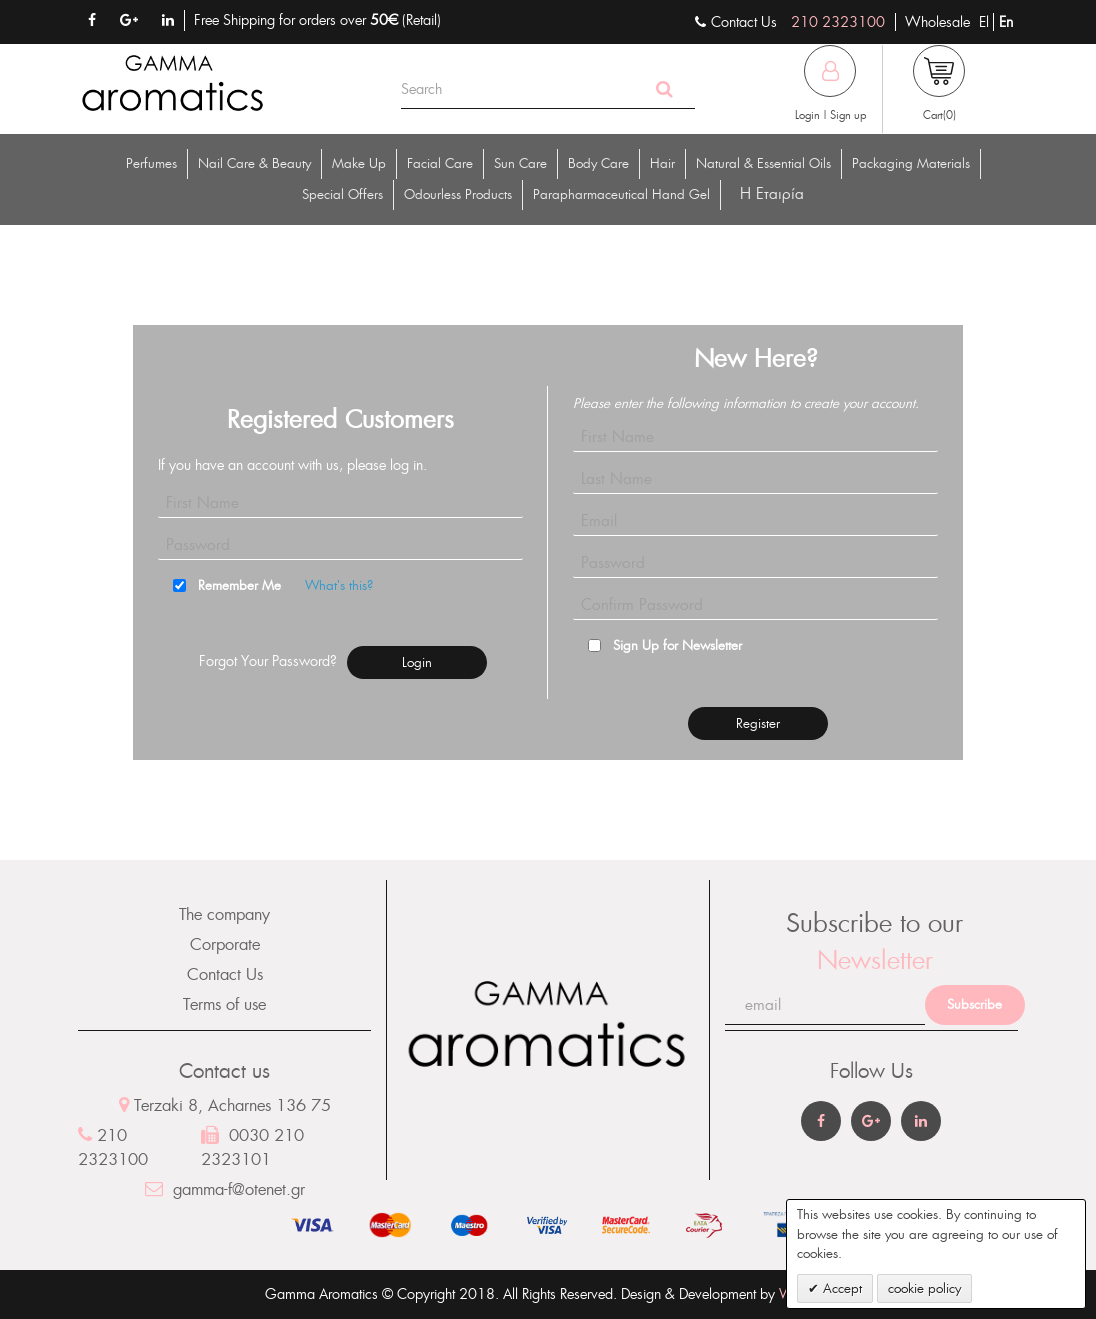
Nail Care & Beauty (254, 163)
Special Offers (342, 194)
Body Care (598, 163)
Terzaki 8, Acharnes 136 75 (225, 1105)
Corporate (225, 944)
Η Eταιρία (772, 193)
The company (224, 914)
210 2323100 (838, 22)
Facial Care (440, 163)
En (1006, 22)
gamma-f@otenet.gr (225, 1189)
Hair (662, 163)
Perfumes (151, 163)
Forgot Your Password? (268, 661)
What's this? (339, 585)
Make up (359, 163)
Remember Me (239, 585)
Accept (840, 1288)
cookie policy (924, 1288)
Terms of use (224, 1004)
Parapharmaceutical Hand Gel (621, 194)
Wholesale (937, 22)
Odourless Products (458, 194)
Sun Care (520, 163)
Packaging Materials (911, 163)
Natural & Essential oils (763, 163)
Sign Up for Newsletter (677, 645)
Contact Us (225, 974)
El (986, 22)
